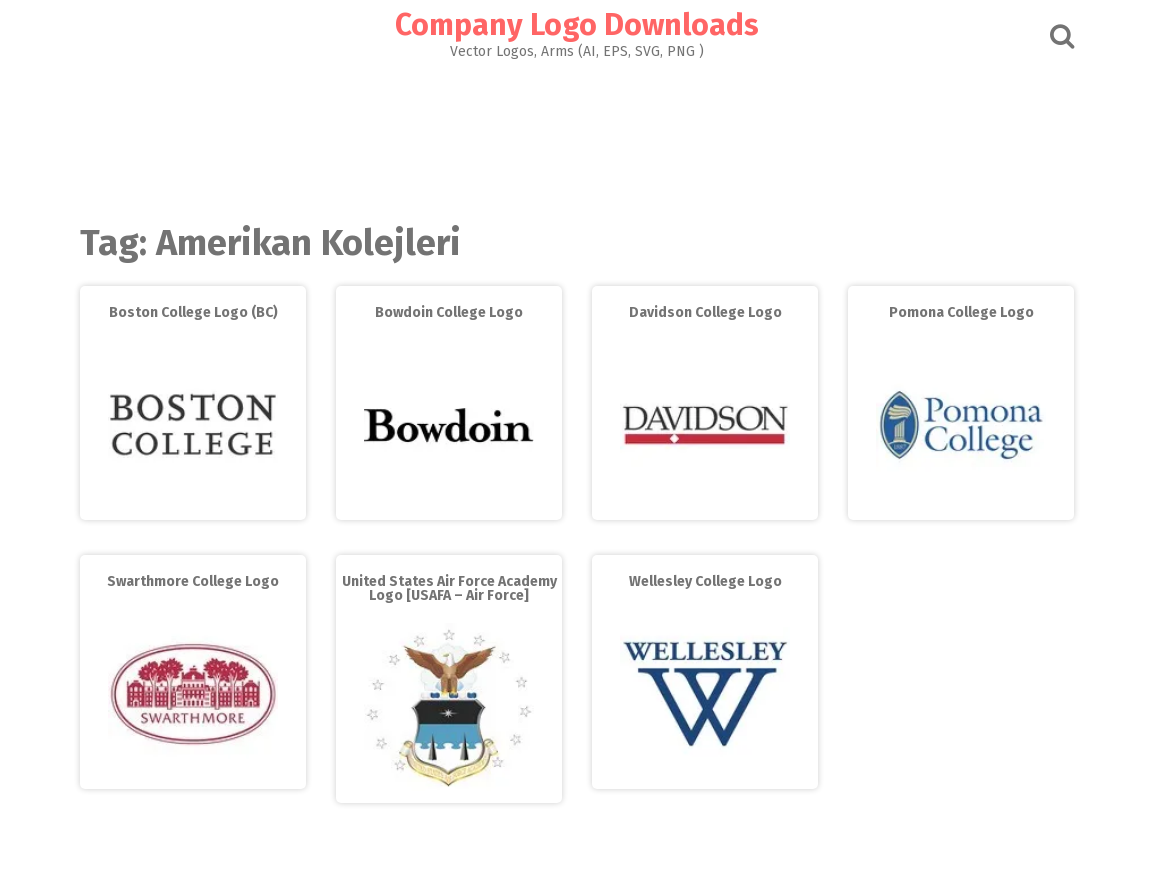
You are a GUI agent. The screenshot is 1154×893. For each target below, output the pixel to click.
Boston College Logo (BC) (193, 312)
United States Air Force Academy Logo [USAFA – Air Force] (449, 588)
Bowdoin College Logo (449, 312)
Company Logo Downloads (577, 25)
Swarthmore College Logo (193, 581)
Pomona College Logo (961, 312)
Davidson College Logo (705, 312)
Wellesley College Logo (705, 581)
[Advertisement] (577, 136)
